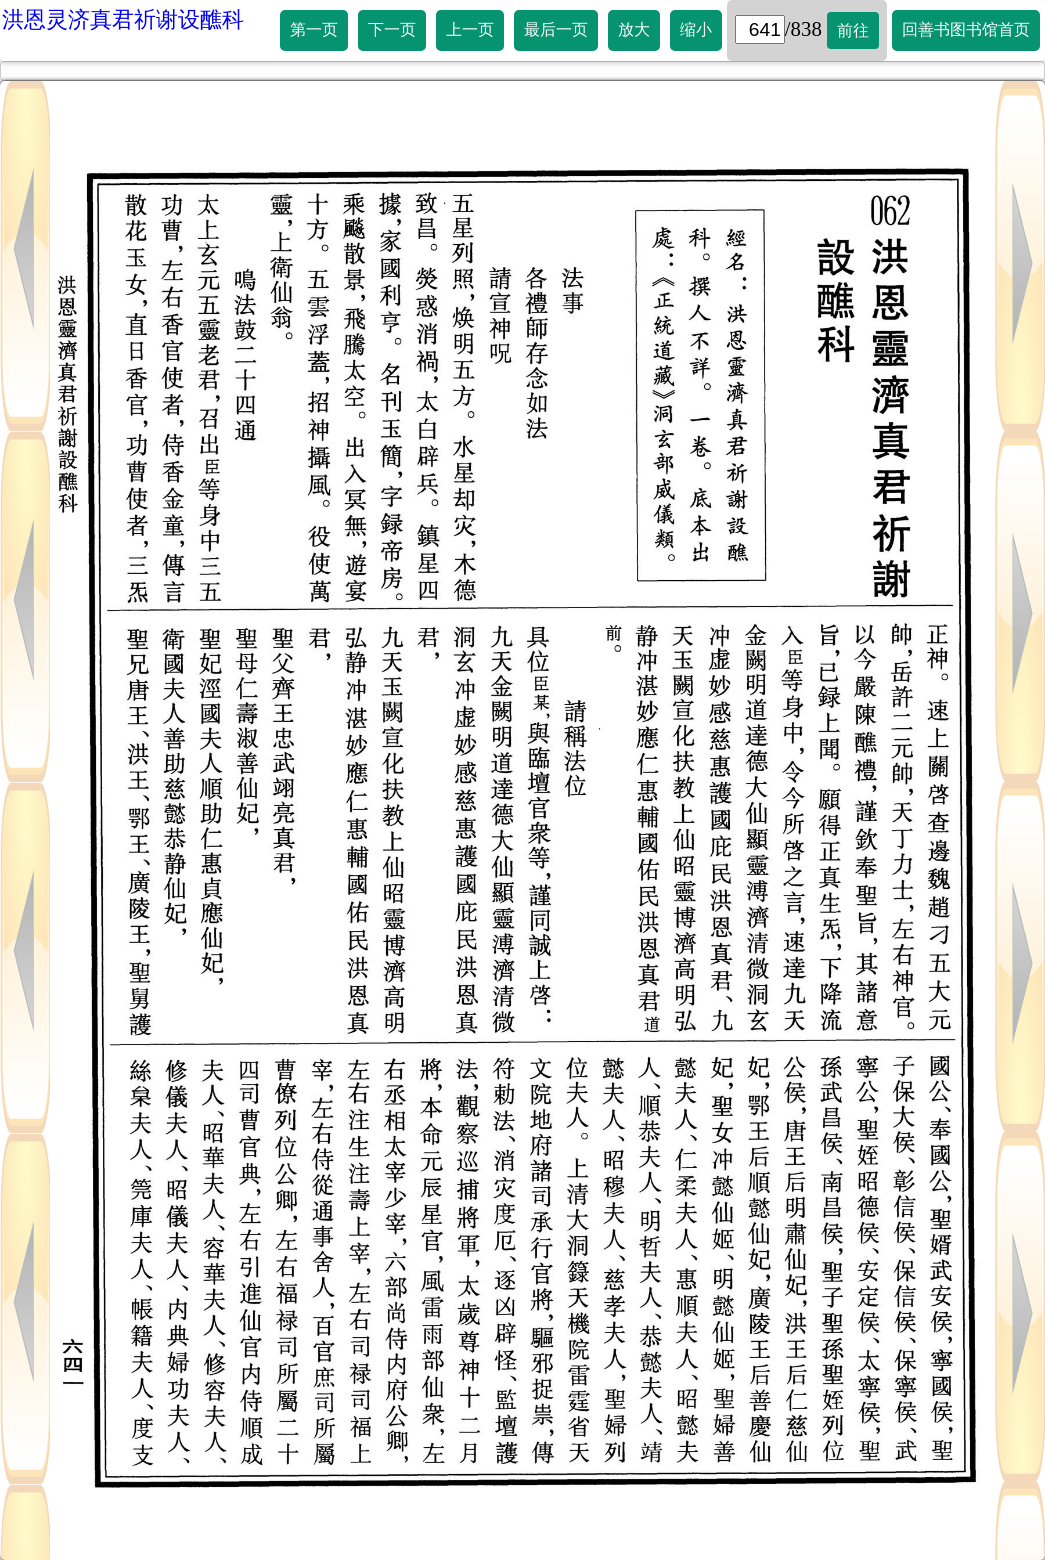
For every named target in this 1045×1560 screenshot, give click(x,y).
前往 (853, 30)
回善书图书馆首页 (966, 29)
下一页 (392, 29)
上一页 (470, 29)
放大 (634, 29)
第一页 (314, 29)
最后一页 (556, 29)
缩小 (696, 29)
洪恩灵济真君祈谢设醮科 (123, 19)
